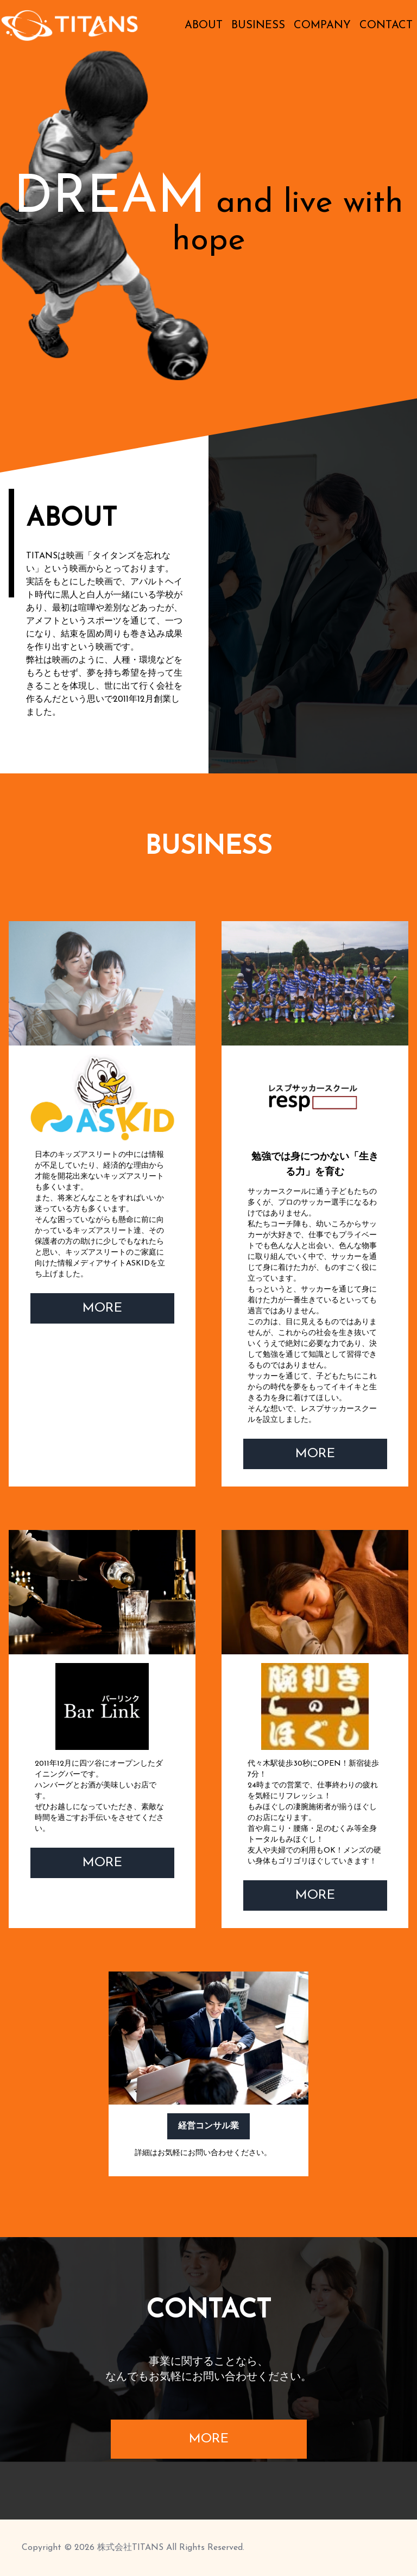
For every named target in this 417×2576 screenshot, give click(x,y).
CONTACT (386, 25)
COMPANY (322, 25)
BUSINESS (258, 25)
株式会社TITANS (130, 2547)
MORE (102, 1308)
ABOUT (204, 25)
